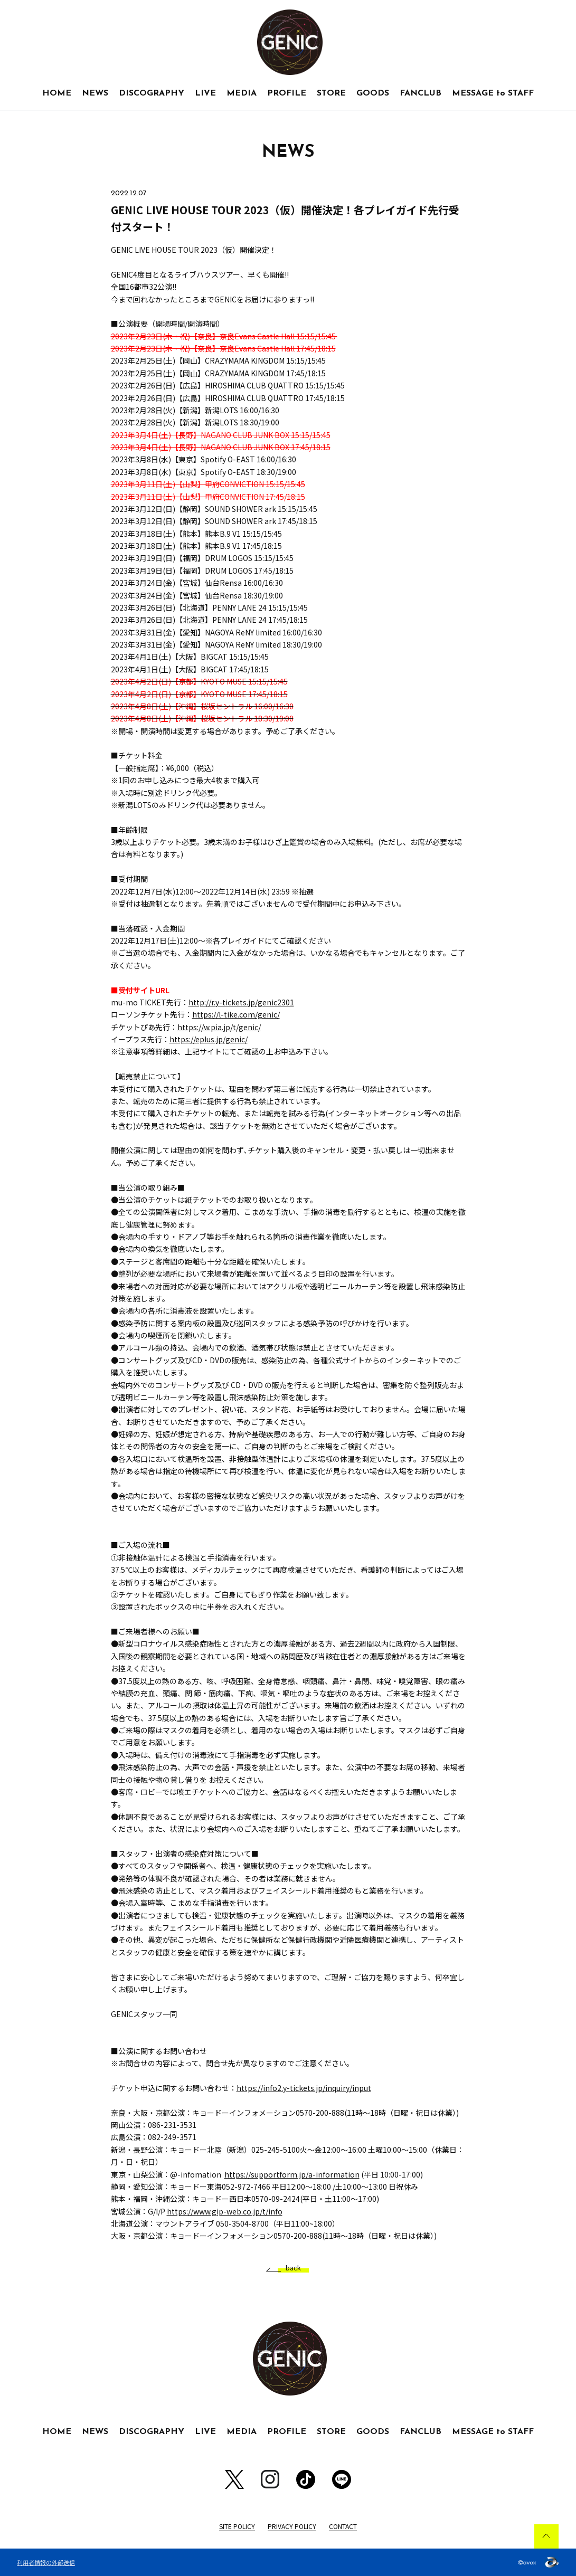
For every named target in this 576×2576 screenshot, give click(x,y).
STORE (331, 93)
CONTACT (343, 2526)
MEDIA (241, 93)
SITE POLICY (237, 2526)
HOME (56, 93)
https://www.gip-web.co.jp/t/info (224, 2211)
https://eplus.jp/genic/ (208, 1039)
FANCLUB (420, 93)
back (289, 2268)
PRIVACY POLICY (292, 2526)
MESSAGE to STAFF (493, 93)
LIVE (205, 93)
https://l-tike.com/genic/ (236, 1014)
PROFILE (286, 93)
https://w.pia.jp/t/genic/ (219, 1027)
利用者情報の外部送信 (46, 2562)
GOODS (372, 93)
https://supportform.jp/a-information (292, 2174)
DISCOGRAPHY (151, 93)
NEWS (95, 93)
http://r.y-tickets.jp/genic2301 (241, 1002)
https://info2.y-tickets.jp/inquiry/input (304, 2088)
